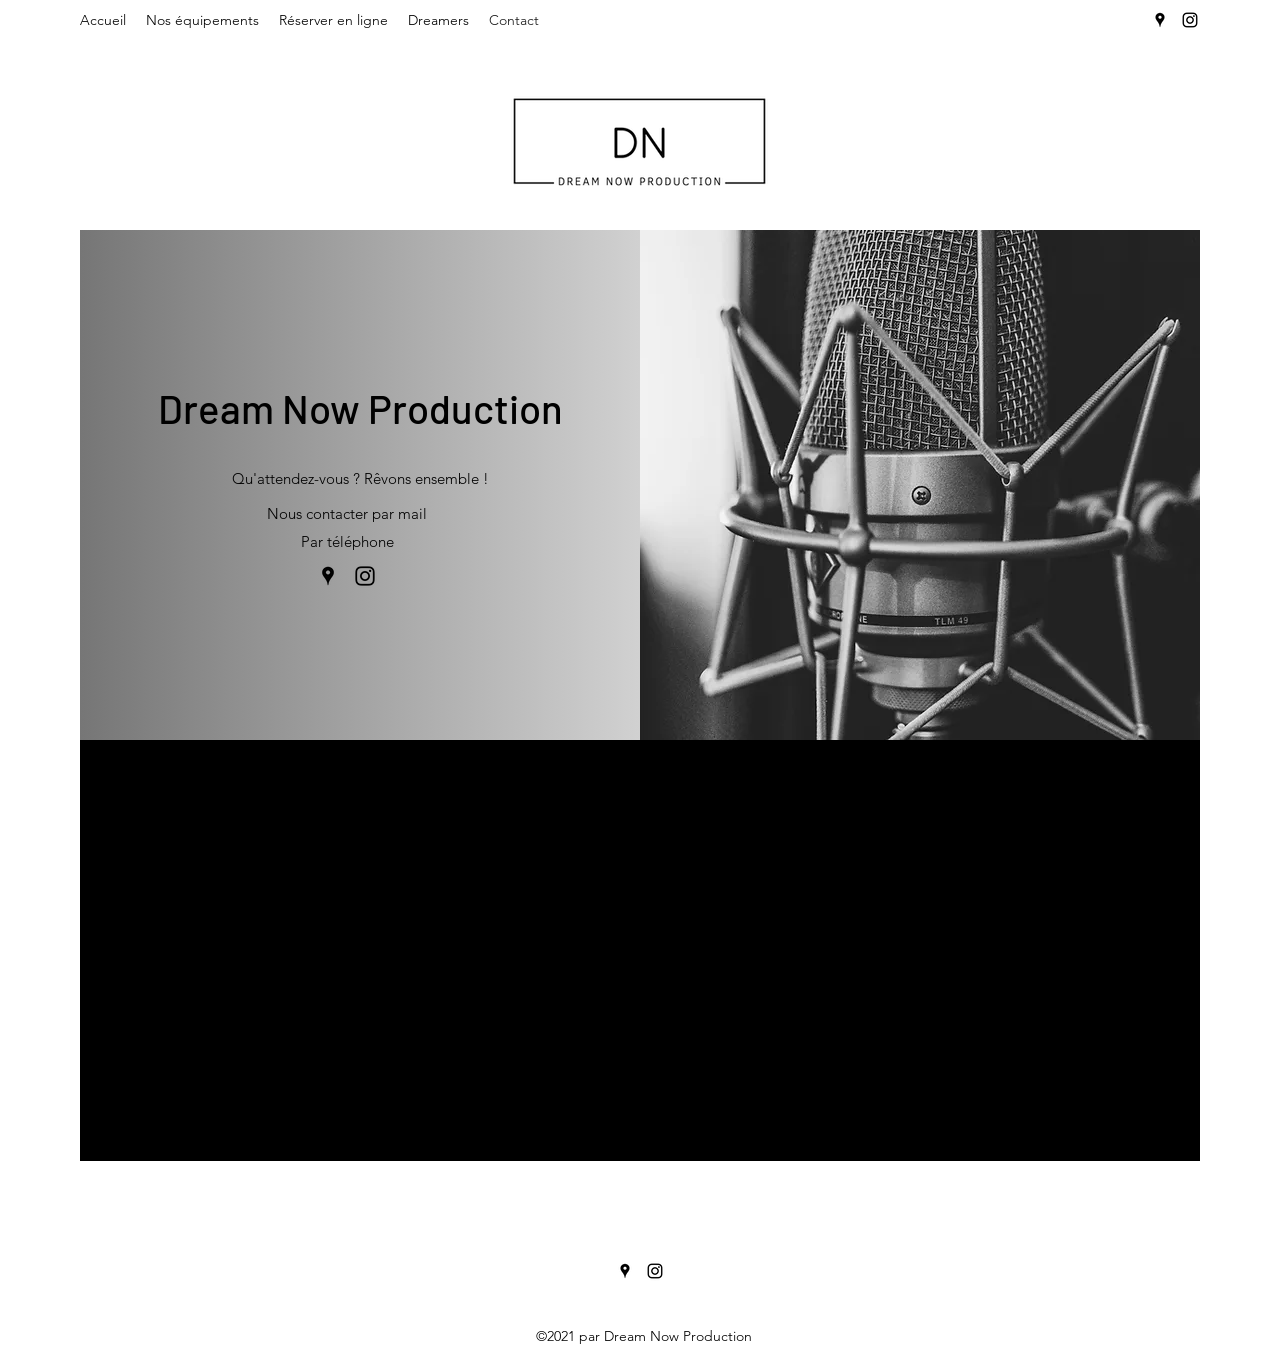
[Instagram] (1190, 20)
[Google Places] (1160, 20)
